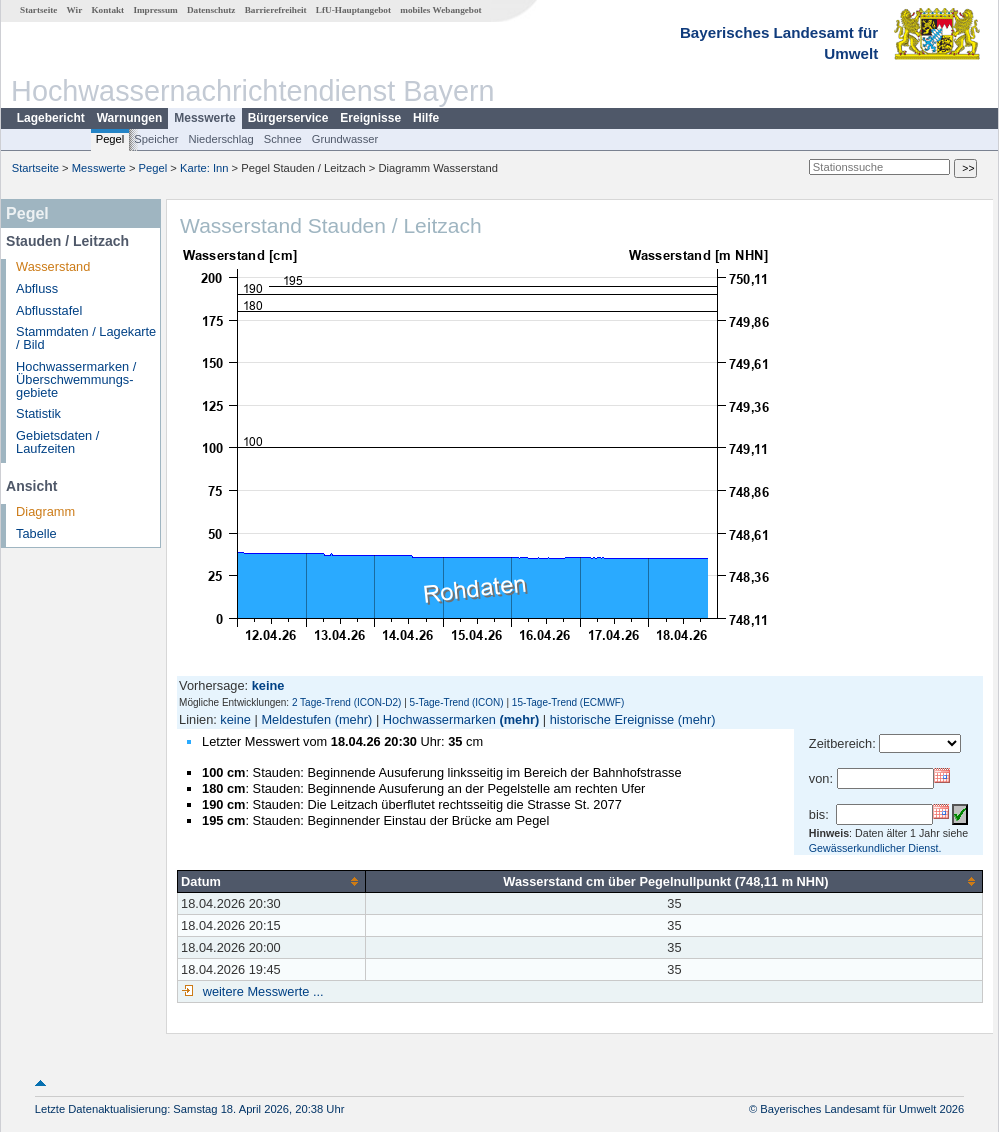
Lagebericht (51, 118)
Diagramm (45, 511)
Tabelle (36, 533)
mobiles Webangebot (440, 10)
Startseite (38, 10)
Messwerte (204, 118)
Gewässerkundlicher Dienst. (875, 848)
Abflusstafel (49, 310)
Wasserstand (53, 266)
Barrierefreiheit (276, 10)
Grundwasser (345, 139)
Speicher (156, 139)
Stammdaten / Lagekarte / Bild (86, 338)
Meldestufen (296, 719)
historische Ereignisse (612, 719)
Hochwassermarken (439, 719)
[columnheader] (272, 881)
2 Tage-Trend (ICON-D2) (346, 702)
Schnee (283, 139)
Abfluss (37, 288)
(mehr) (354, 719)
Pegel (110, 139)
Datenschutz (211, 10)
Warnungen (130, 118)
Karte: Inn (204, 168)
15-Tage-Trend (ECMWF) (568, 702)
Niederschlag (220, 139)
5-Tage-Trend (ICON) (457, 702)
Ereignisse (370, 118)
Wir (75, 10)
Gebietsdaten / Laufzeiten (57, 442)
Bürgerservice (288, 118)
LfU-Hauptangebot (353, 10)
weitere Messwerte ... (261, 991)
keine (235, 719)
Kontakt (107, 10)
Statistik (38, 413)
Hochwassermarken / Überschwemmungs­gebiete (76, 379)
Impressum (155, 10)
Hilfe (426, 118)
